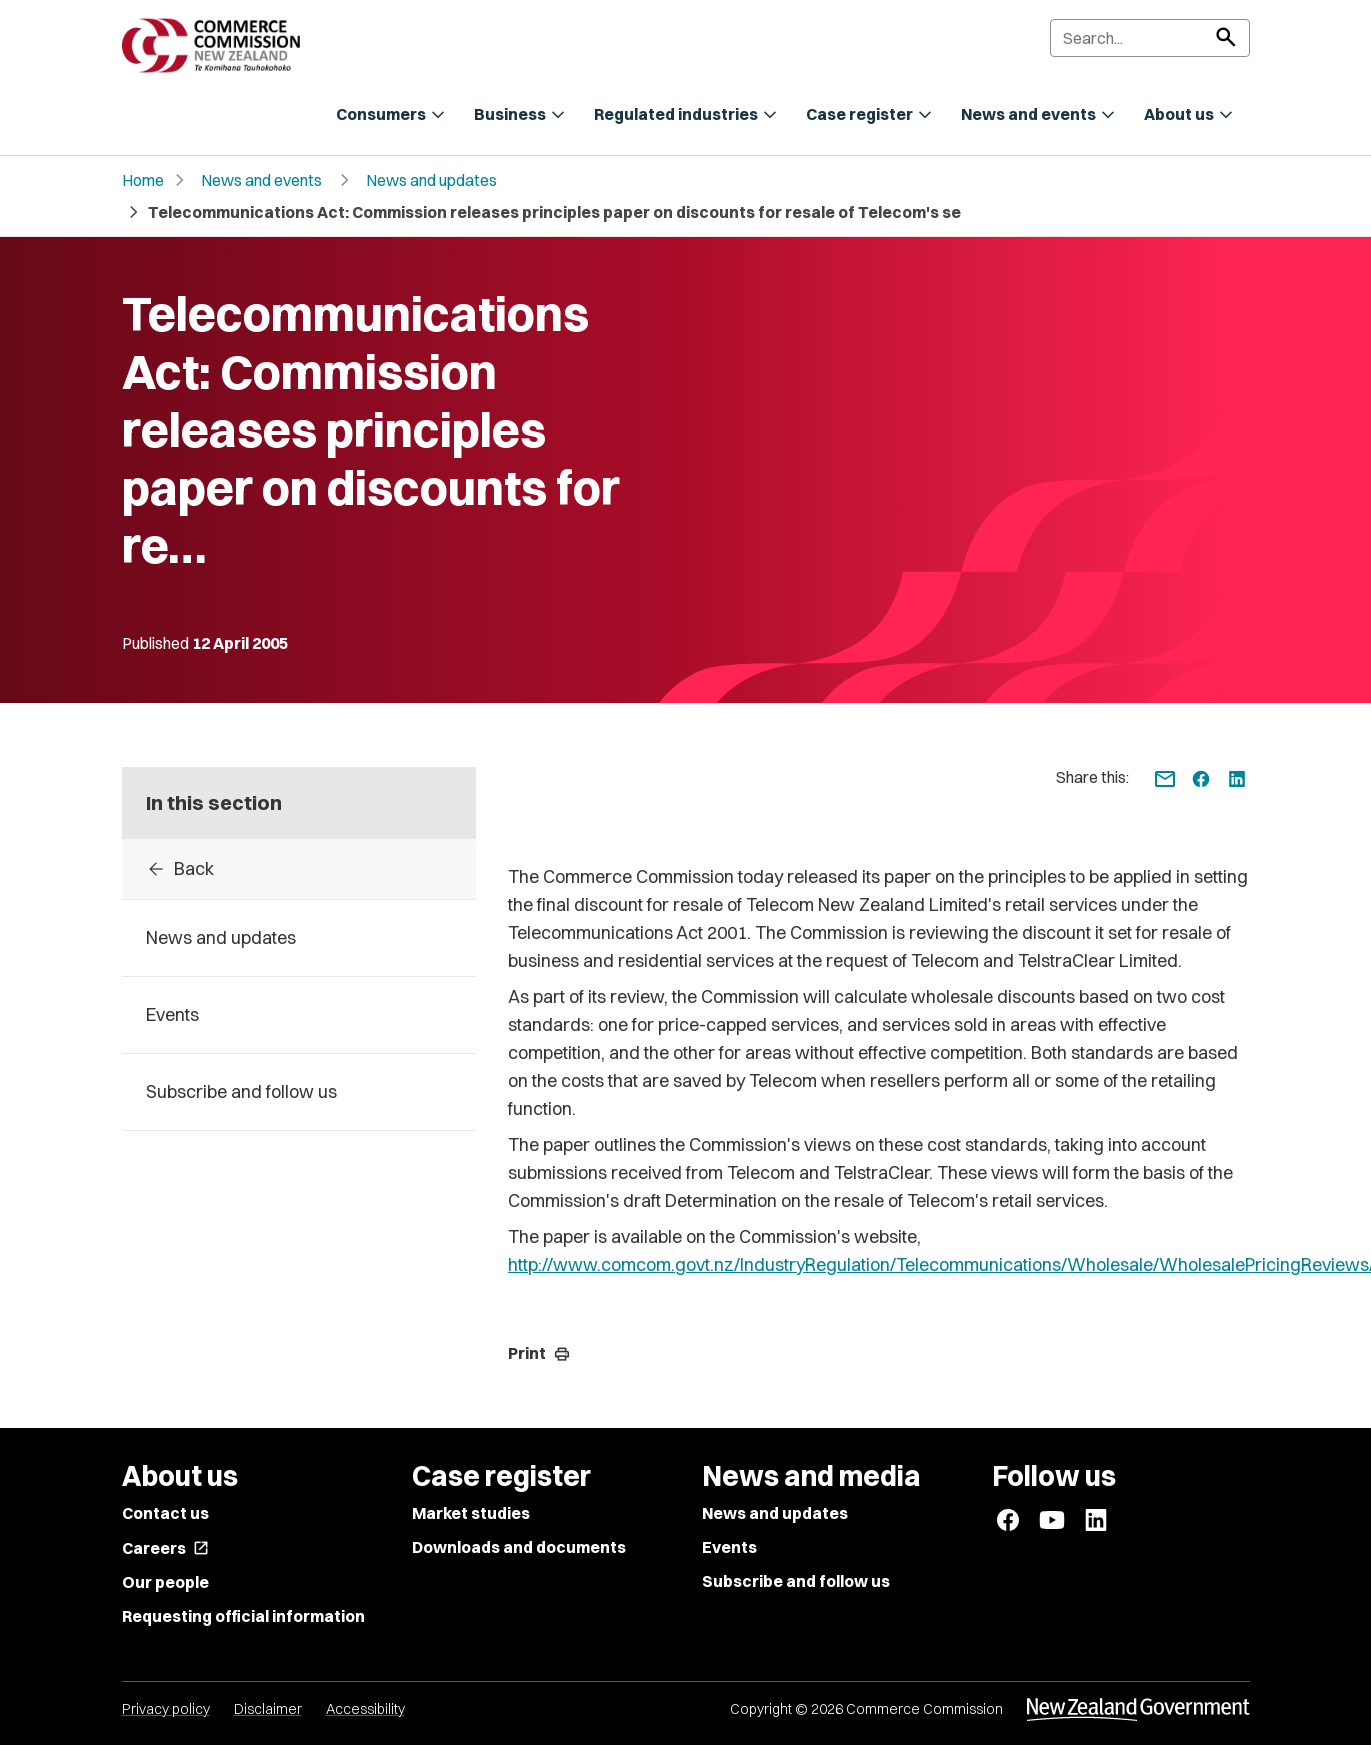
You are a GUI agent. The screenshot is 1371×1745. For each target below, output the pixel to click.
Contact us (165, 1513)
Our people (165, 1582)
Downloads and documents (519, 1547)
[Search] (1150, 38)
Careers (165, 1548)
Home (143, 180)
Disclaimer (268, 1709)
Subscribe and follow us (796, 1581)
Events (729, 1547)
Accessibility (365, 1709)
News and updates (431, 180)
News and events (261, 180)
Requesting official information (243, 1616)
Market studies (471, 1513)
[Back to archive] (299, 869)
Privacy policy (166, 1709)
